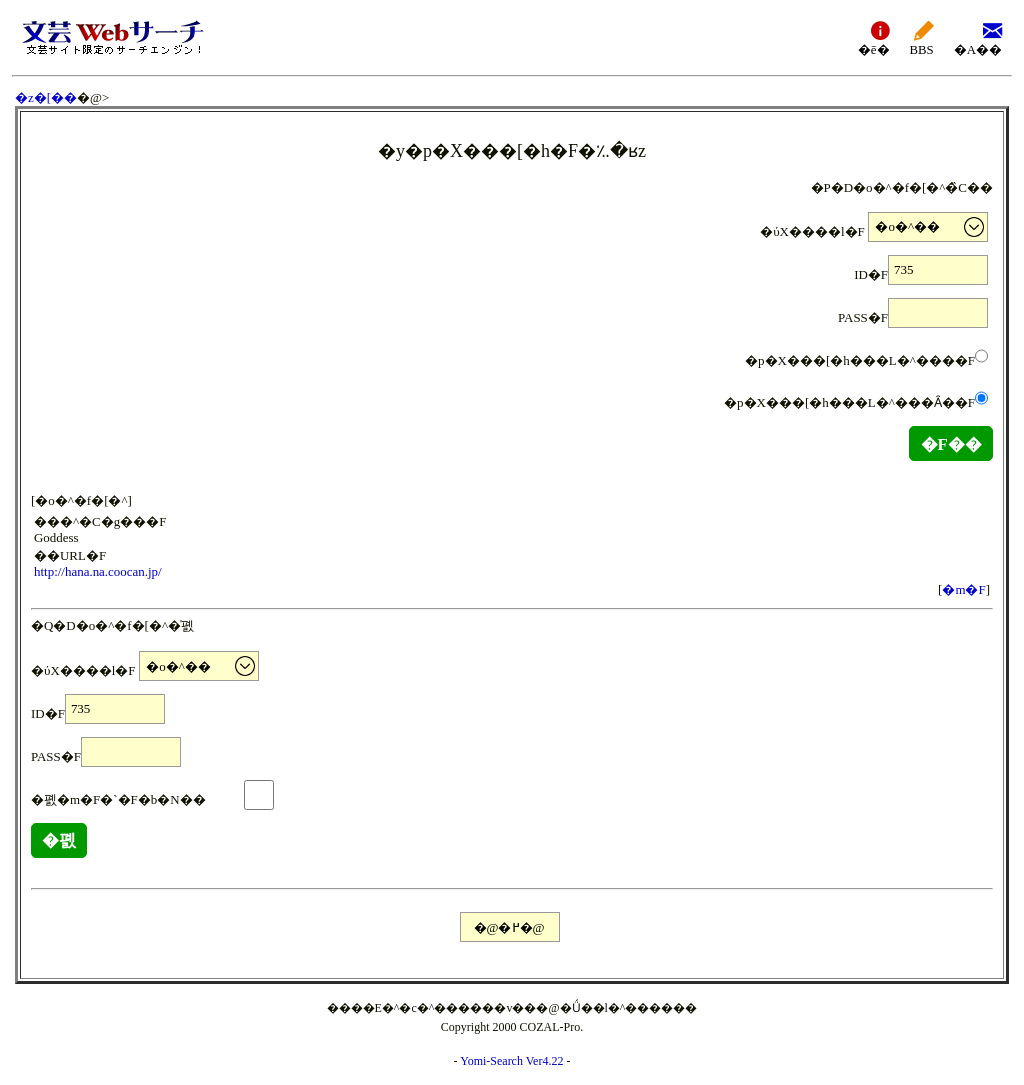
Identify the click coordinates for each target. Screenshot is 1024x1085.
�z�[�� (46, 97)
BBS (922, 37)
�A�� (978, 37)
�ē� (874, 37)
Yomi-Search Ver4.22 (511, 1061)
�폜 (59, 840)
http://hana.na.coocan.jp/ (98, 571)
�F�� (951, 444)
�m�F (963, 589)
